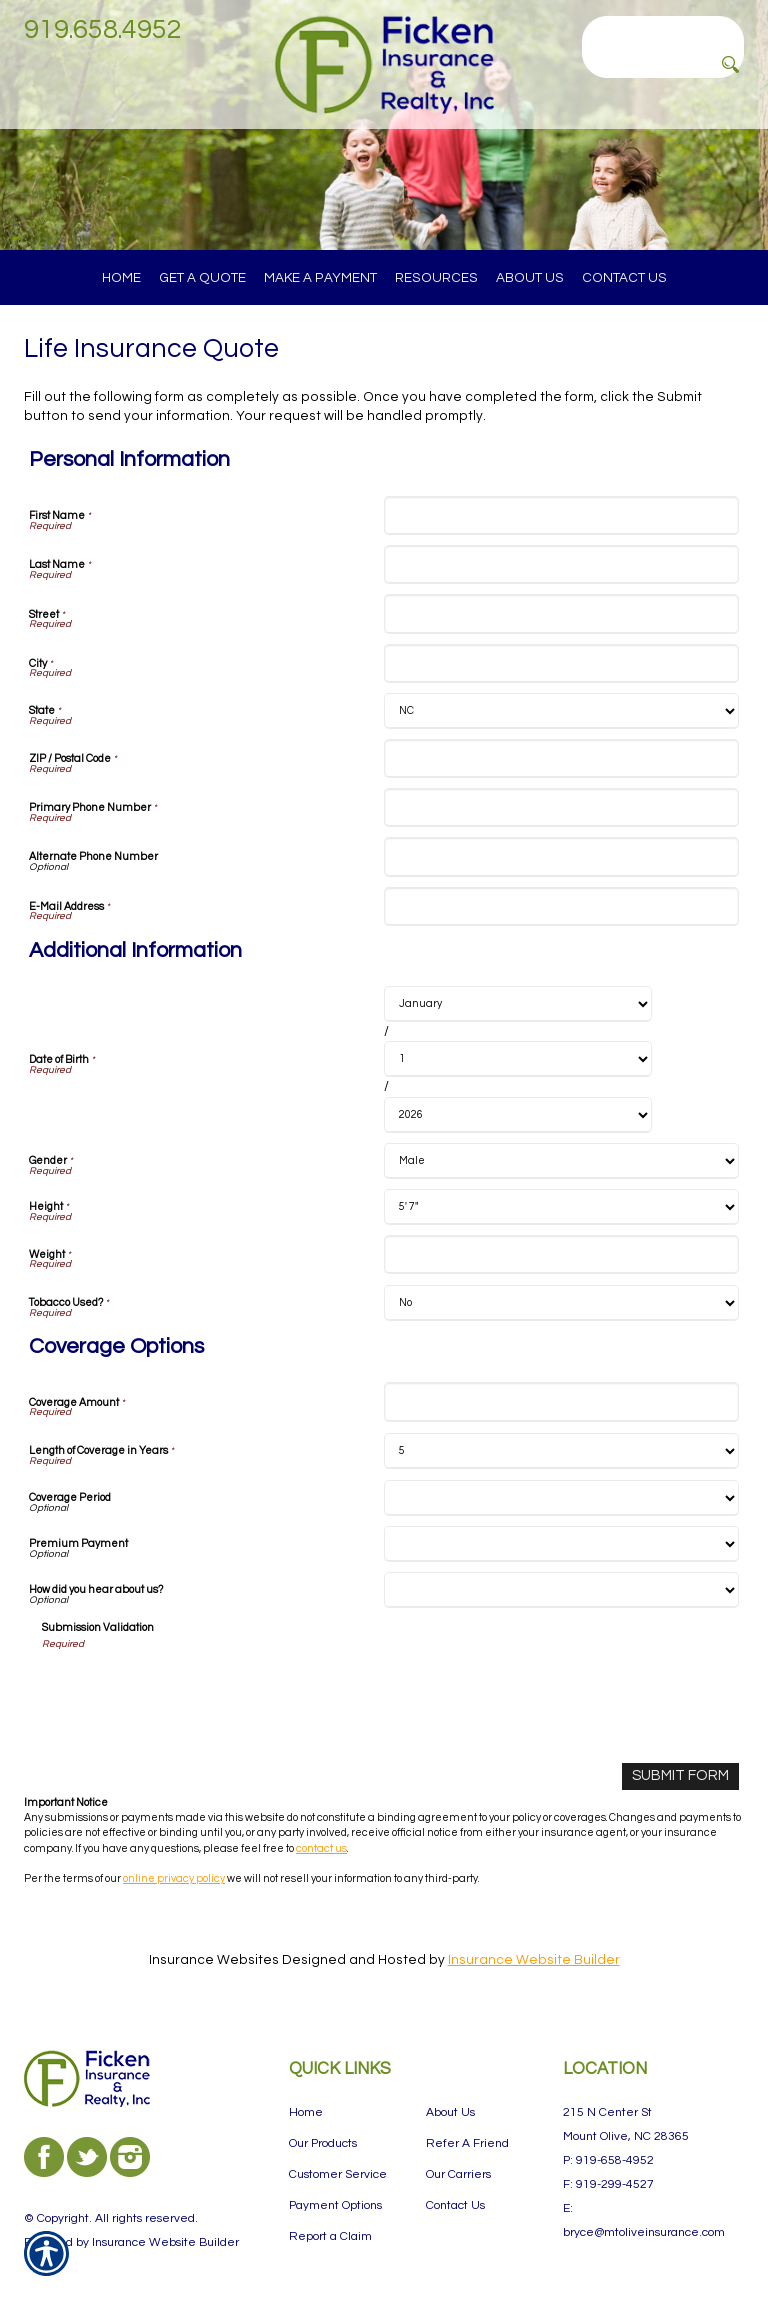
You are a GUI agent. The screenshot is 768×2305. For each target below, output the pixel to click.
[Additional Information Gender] (561, 1161)
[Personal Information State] (561, 711)
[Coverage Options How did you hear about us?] (561, 1590)
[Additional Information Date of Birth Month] (518, 1004)
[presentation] (194, 1690)
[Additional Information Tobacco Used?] (561, 1303)
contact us (321, 1846)
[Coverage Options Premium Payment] (561, 1544)
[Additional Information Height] (561, 1207)
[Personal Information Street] (561, 613)
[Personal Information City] (561, 663)
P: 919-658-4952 (608, 2159)
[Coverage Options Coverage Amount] (561, 1401)
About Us (450, 2111)
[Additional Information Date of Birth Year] (518, 1115)
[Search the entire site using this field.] (663, 29)
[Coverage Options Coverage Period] (561, 1498)
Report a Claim (330, 2235)
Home (306, 2111)
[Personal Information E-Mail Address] (561, 906)
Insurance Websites (214, 1959)
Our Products (323, 2142)
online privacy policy (174, 1876)
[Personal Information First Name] (561, 515)
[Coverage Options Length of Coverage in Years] (561, 1451)
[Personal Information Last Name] (561, 564)
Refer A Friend (467, 2142)
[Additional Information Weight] (561, 1254)
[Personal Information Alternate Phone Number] (561, 856)
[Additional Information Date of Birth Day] (518, 1059)
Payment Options (335, 2204)
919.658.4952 (103, 30)
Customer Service (338, 2173)
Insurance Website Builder (534, 1959)
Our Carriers (458, 2173)
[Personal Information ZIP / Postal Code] (561, 758)
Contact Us (455, 2204)
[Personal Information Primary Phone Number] (561, 807)
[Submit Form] (683, 1775)
